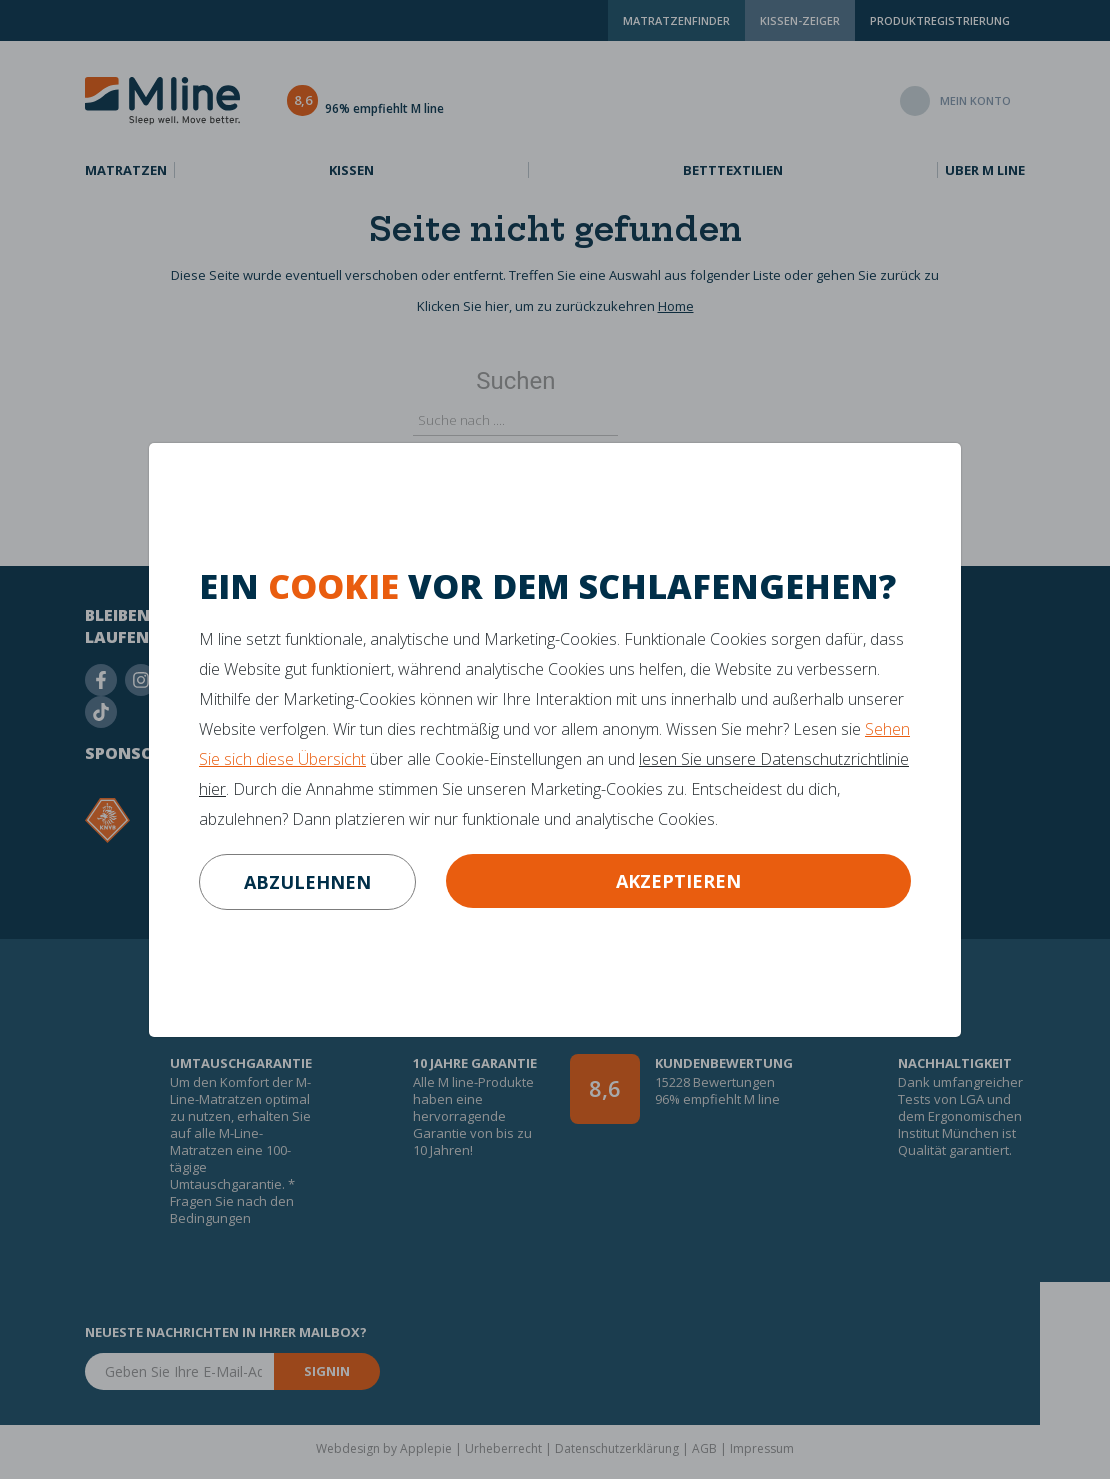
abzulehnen (307, 882)
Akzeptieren (678, 881)
